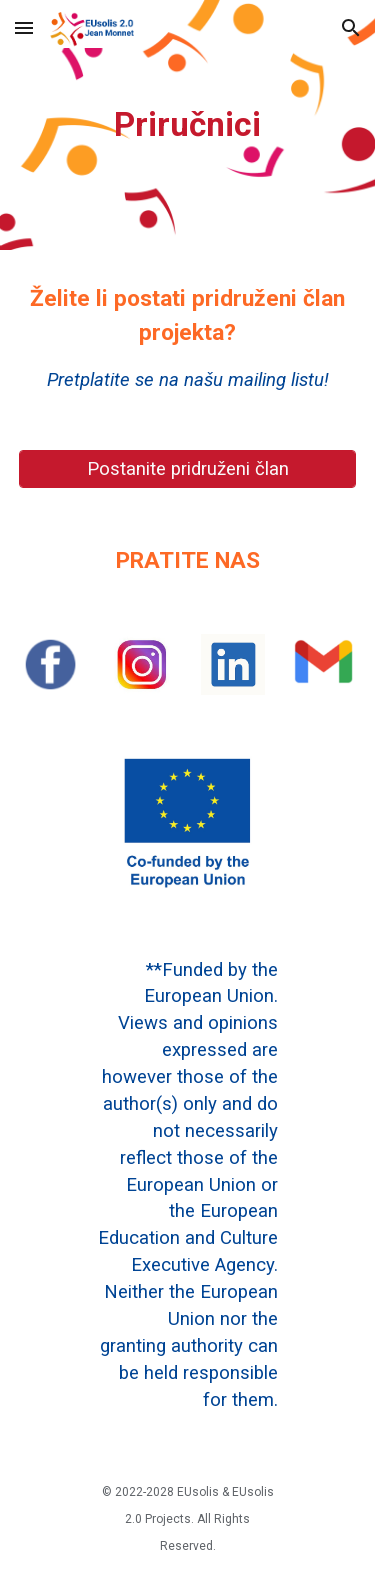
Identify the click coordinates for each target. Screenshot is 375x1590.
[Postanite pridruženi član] (188, 468)
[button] (24, 27)
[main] (188, 125)
